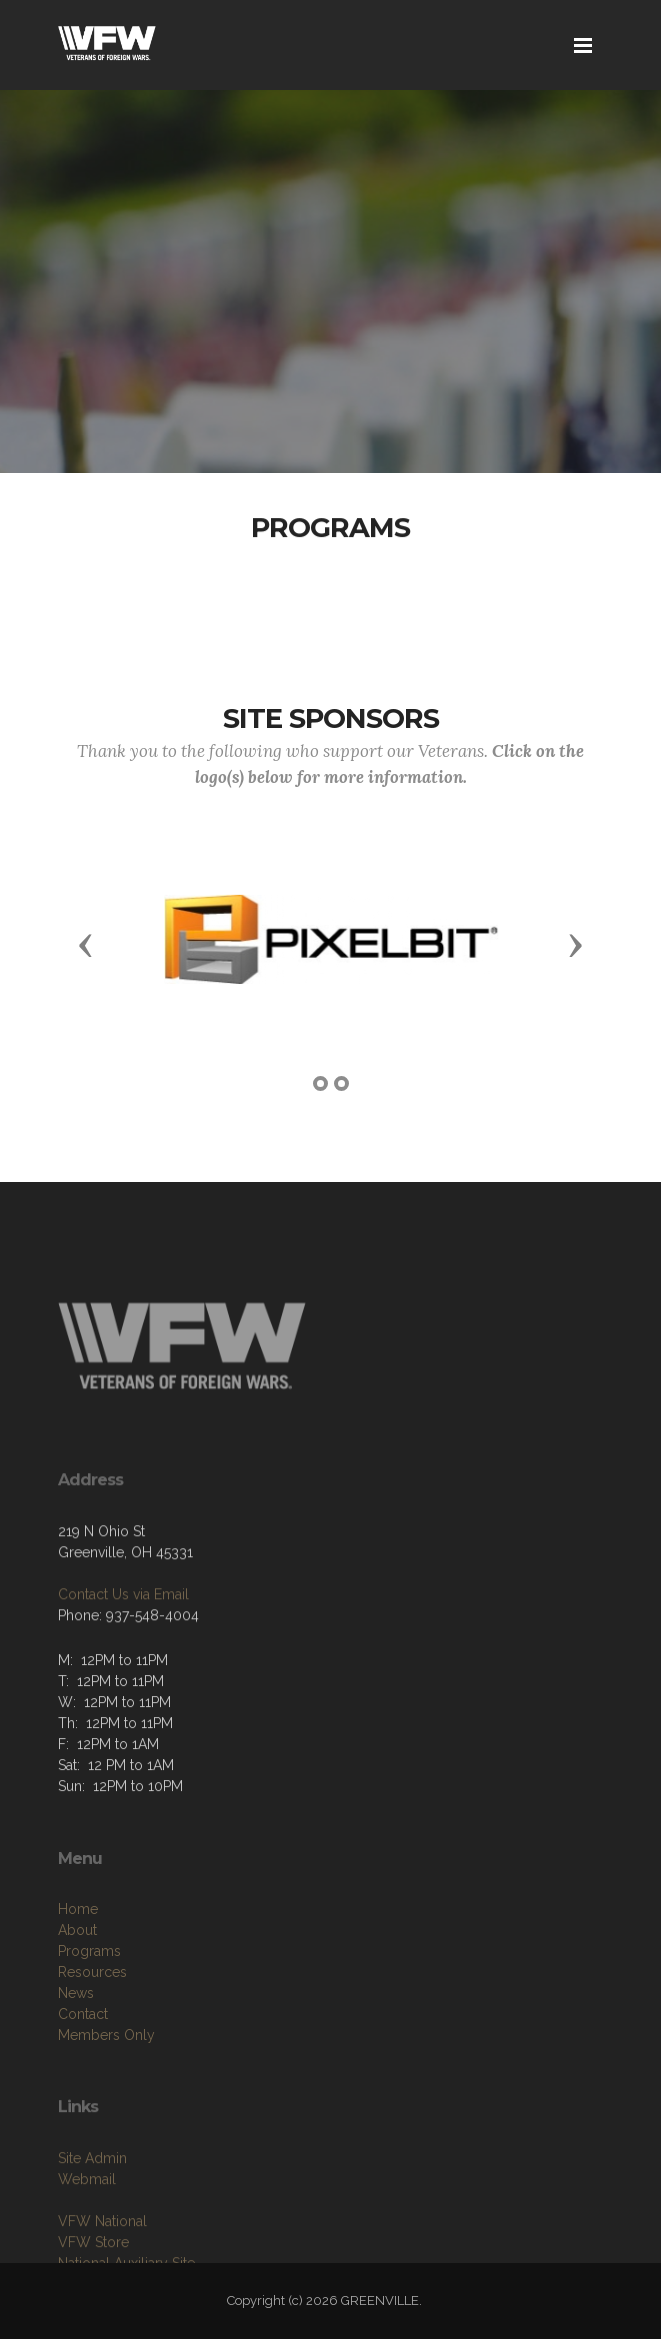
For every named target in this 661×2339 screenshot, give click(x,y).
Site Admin (92, 2198)
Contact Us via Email (123, 1628)
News (76, 2042)
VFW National (102, 2261)
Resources (92, 2021)
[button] (86, 944)
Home (78, 1958)
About (77, 1979)
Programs (89, 2000)
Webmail (87, 2219)
